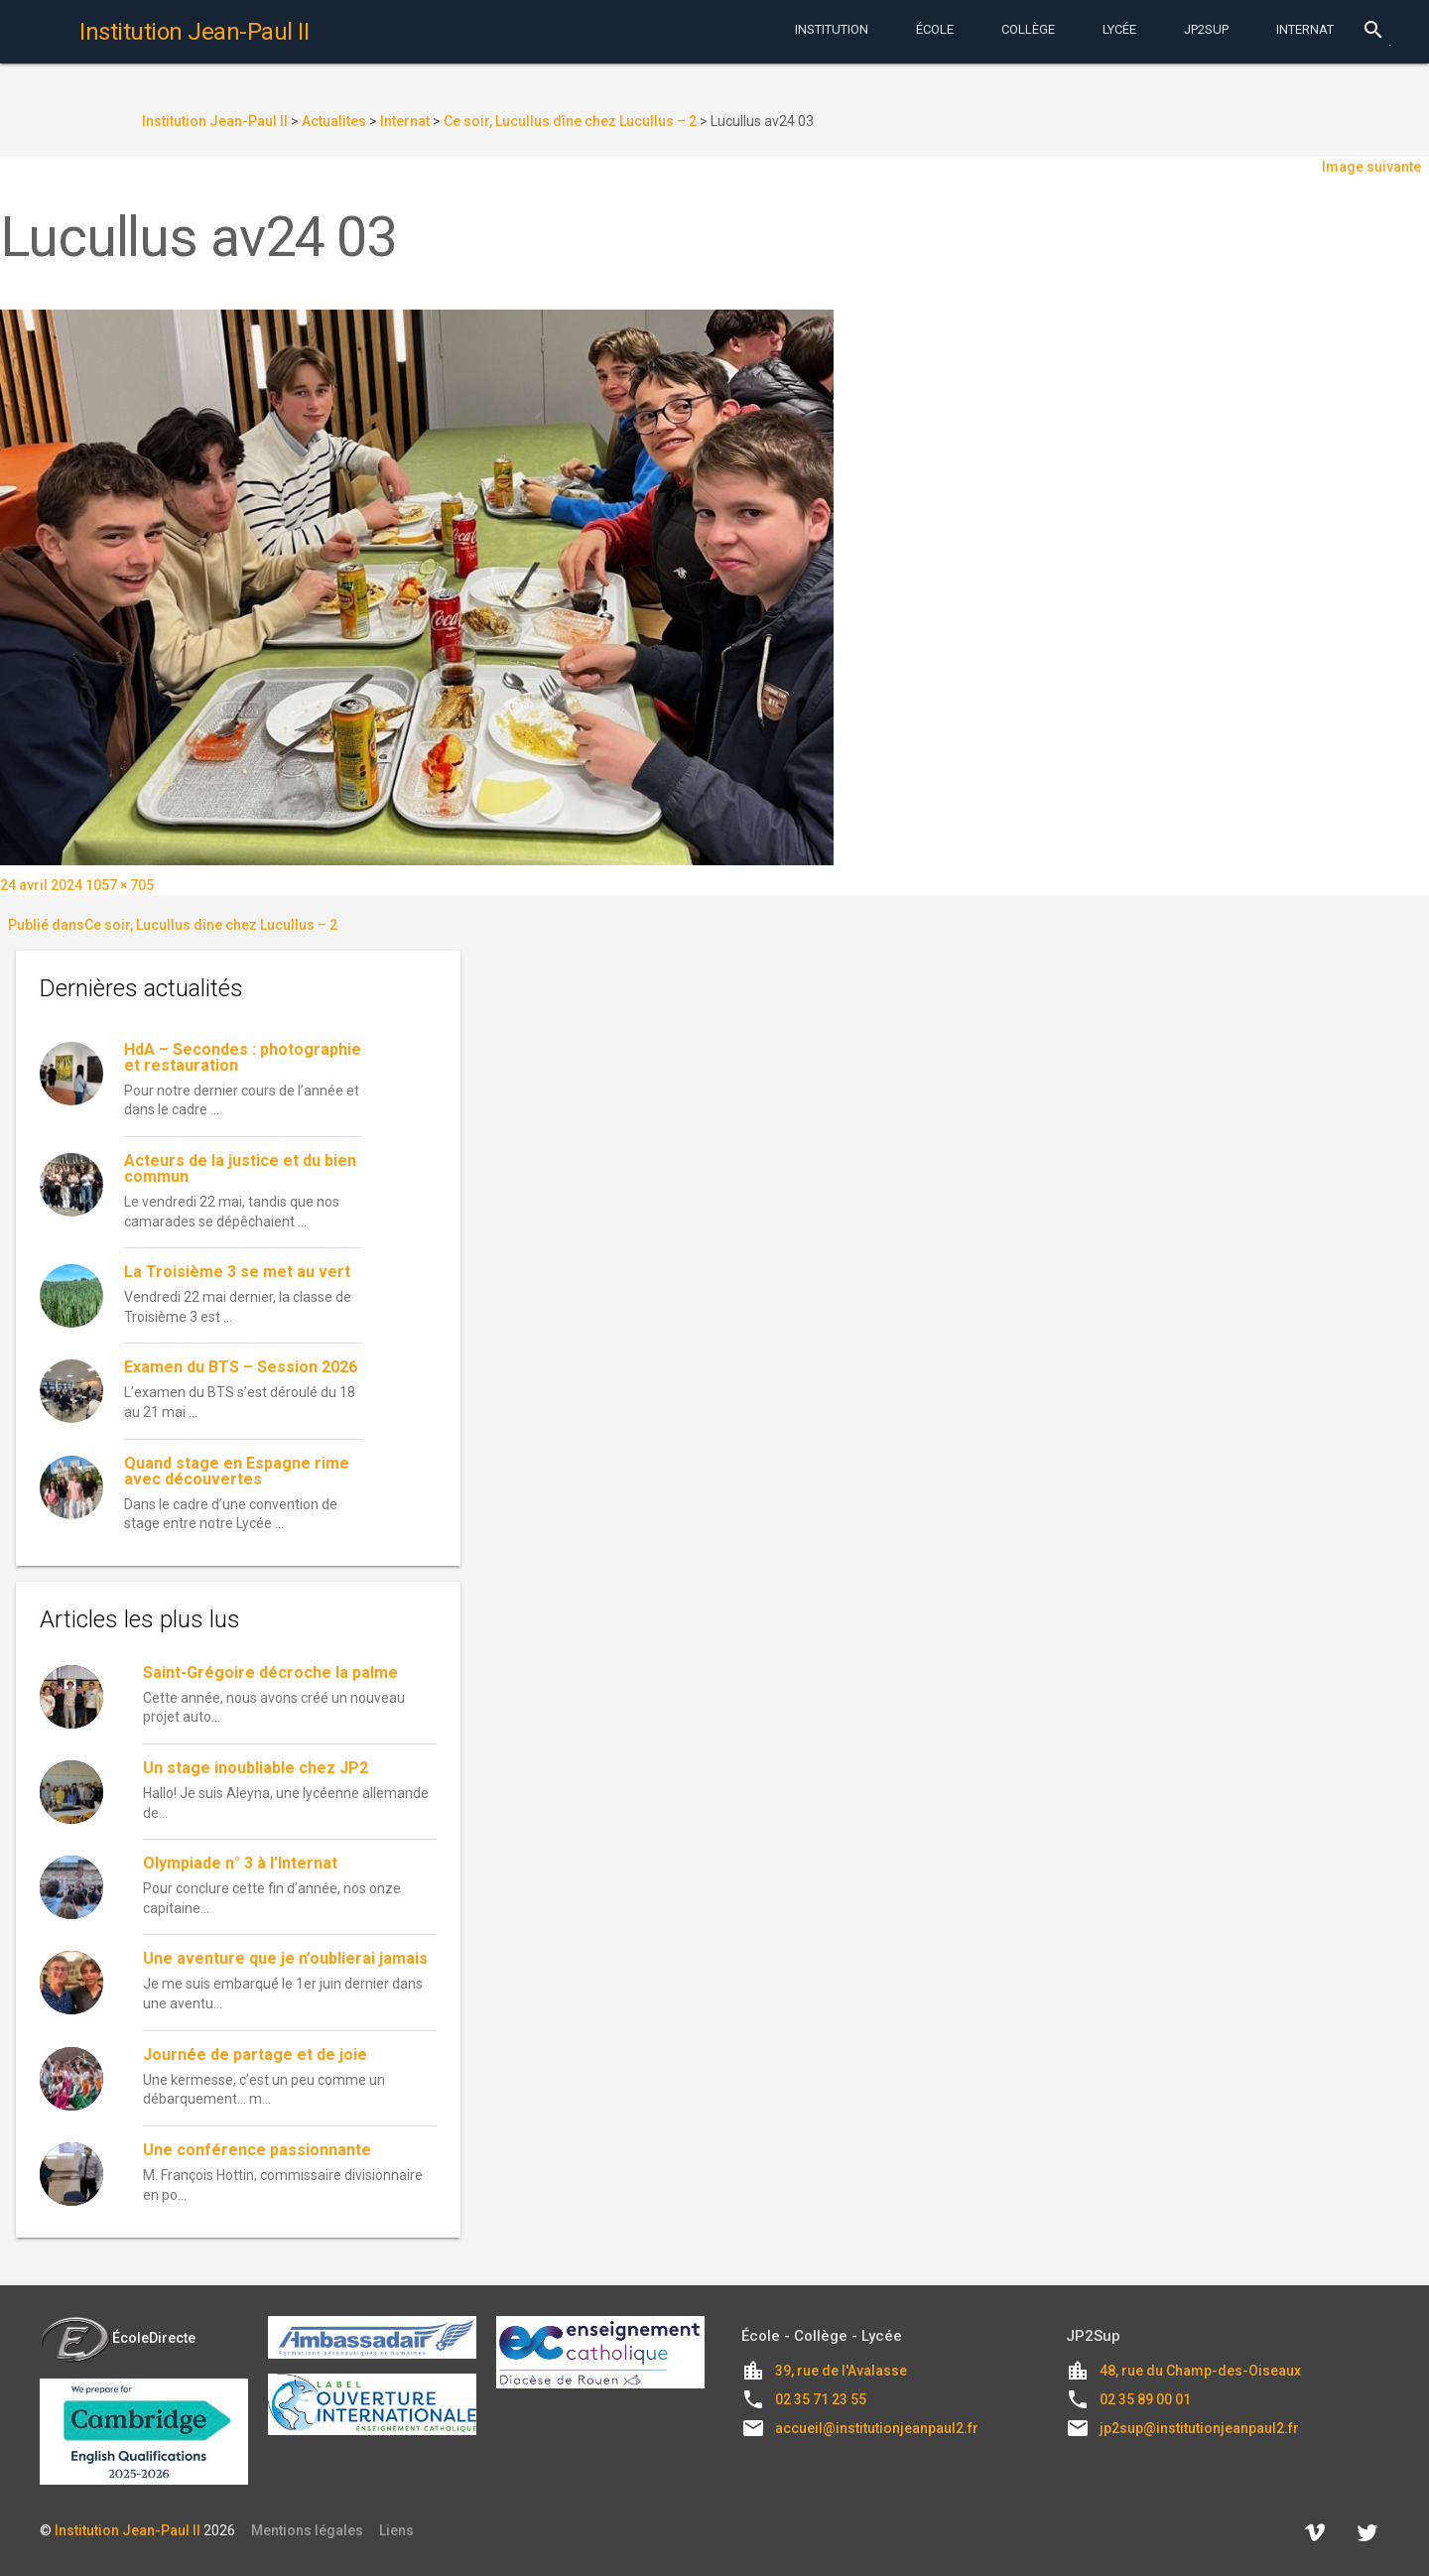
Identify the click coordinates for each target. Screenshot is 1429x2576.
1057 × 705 (119, 885)
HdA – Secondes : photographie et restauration (242, 1057)
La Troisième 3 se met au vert (237, 1271)
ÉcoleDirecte (117, 2338)
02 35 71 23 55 (820, 2399)
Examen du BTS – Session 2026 (240, 1366)
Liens (396, 2530)
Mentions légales (307, 2530)
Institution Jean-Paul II (127, 2530)
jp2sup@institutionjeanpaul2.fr (1199, 2428)
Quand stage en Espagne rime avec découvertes (236, 1471)
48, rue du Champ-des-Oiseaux (1200, 2371)
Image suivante (1371, 167)
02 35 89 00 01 (1145, 2399)
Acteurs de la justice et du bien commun (240, 1168)
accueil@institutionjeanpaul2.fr (876, 2428)
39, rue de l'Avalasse (841, 2371)
